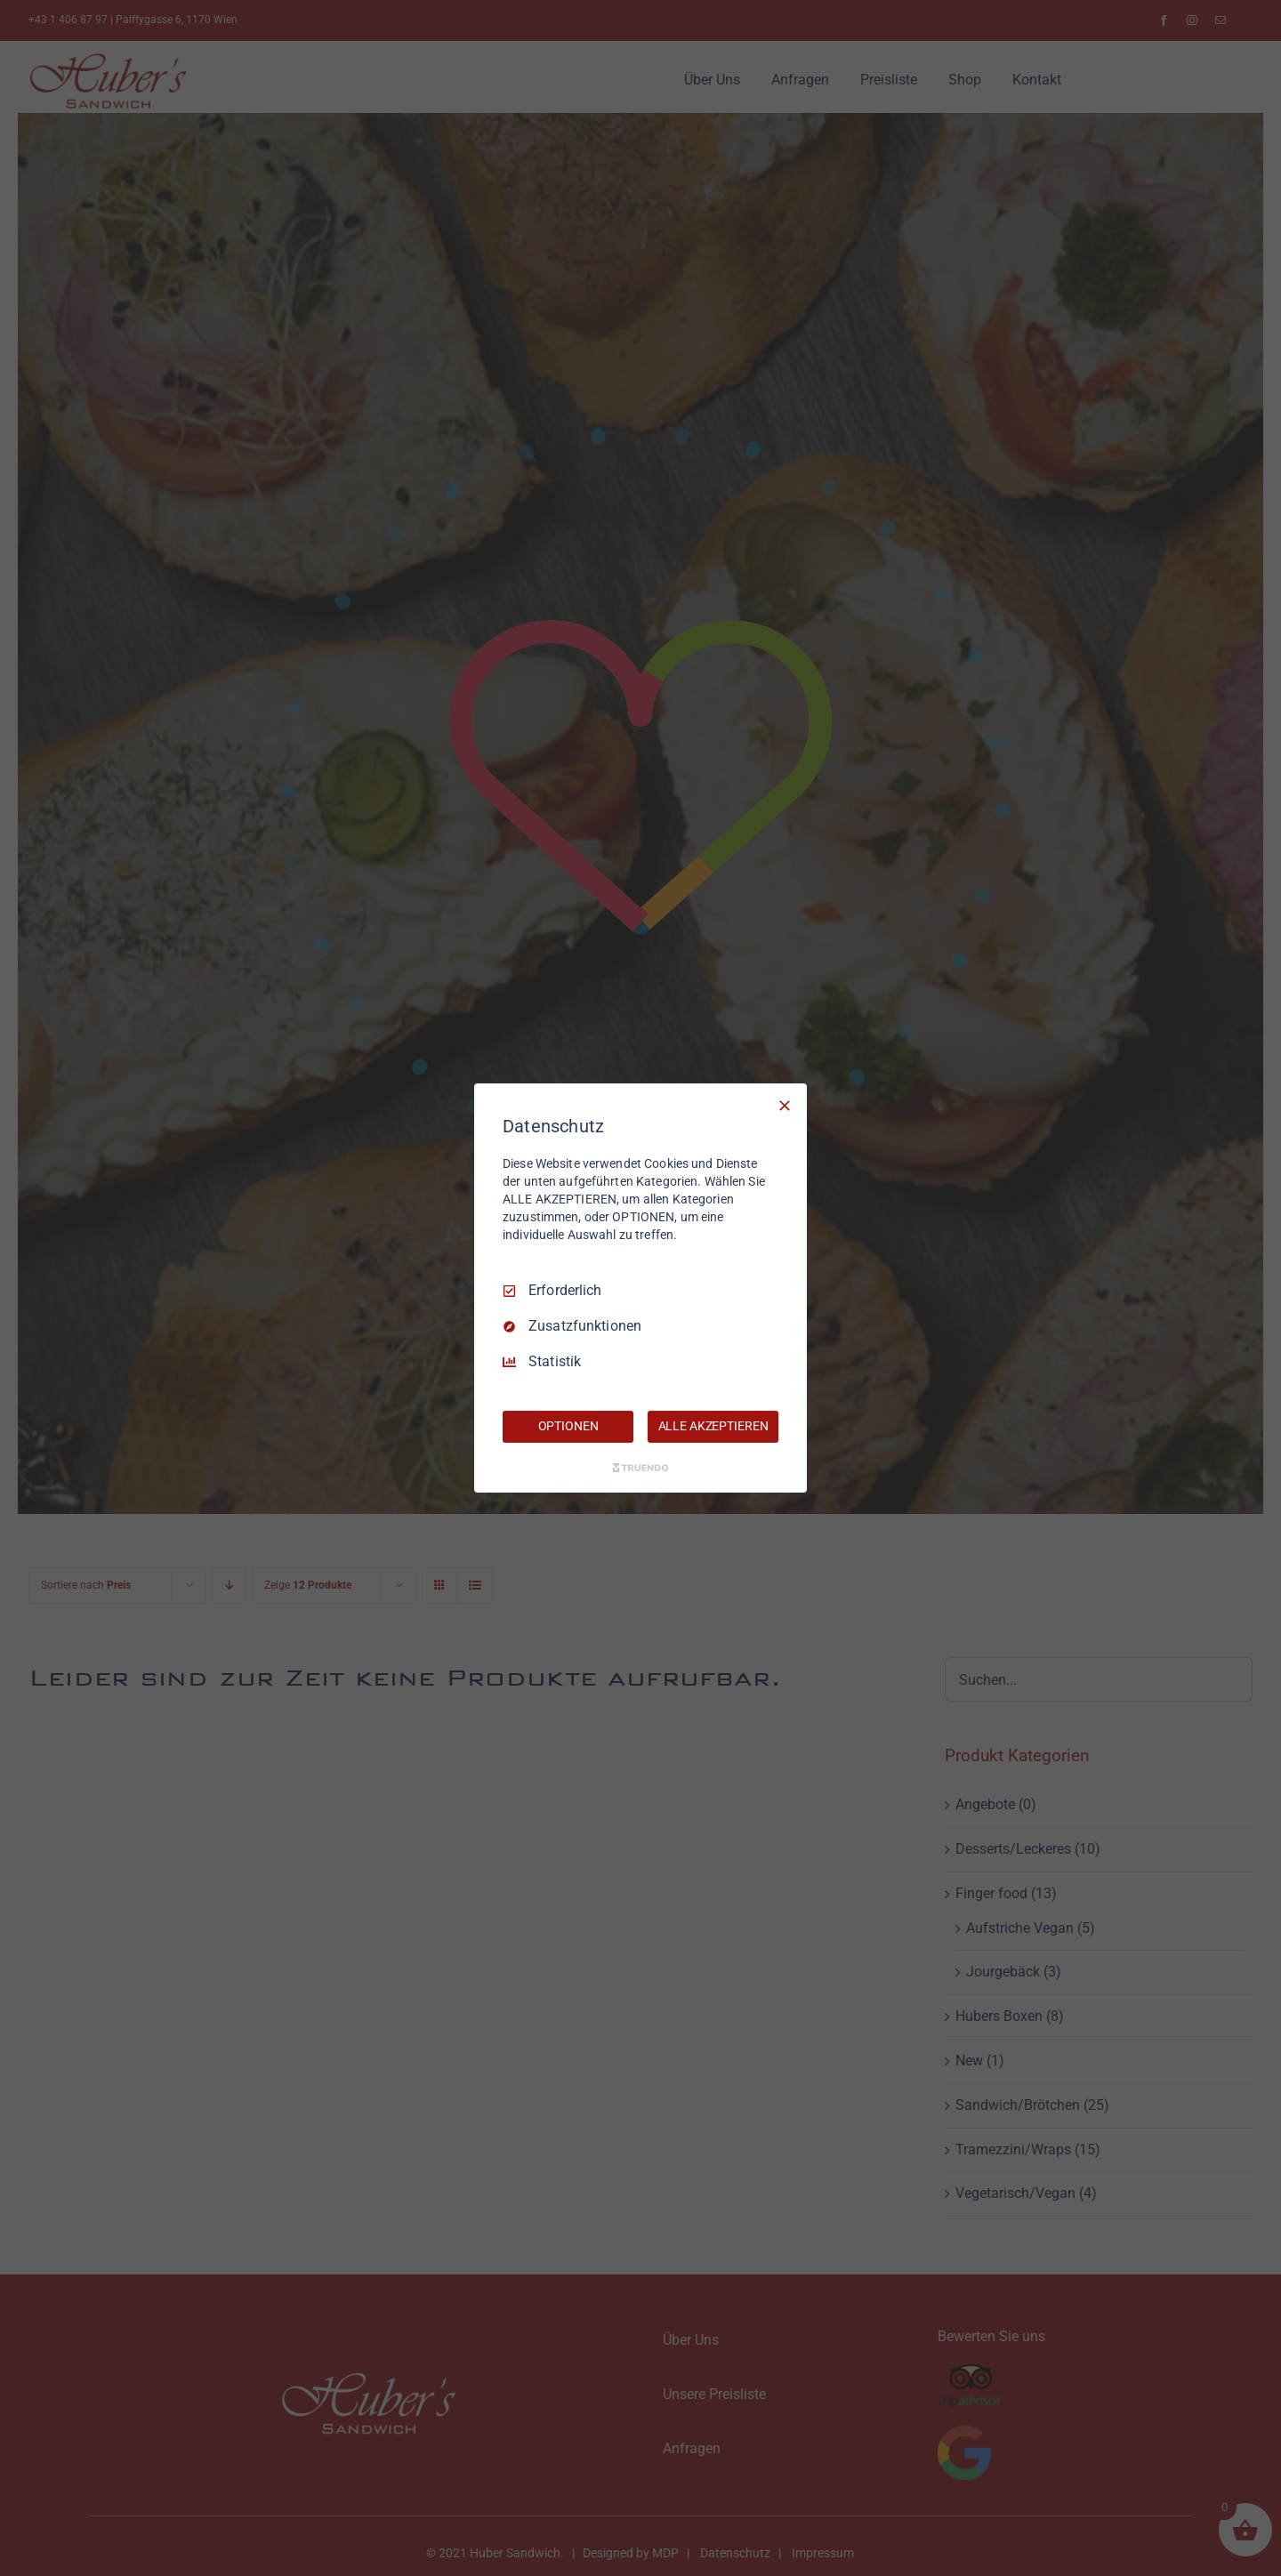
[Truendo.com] (640, 1468)
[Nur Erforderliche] (784, 1105)
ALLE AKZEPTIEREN (713, 1426)
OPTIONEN (568, 1426)
